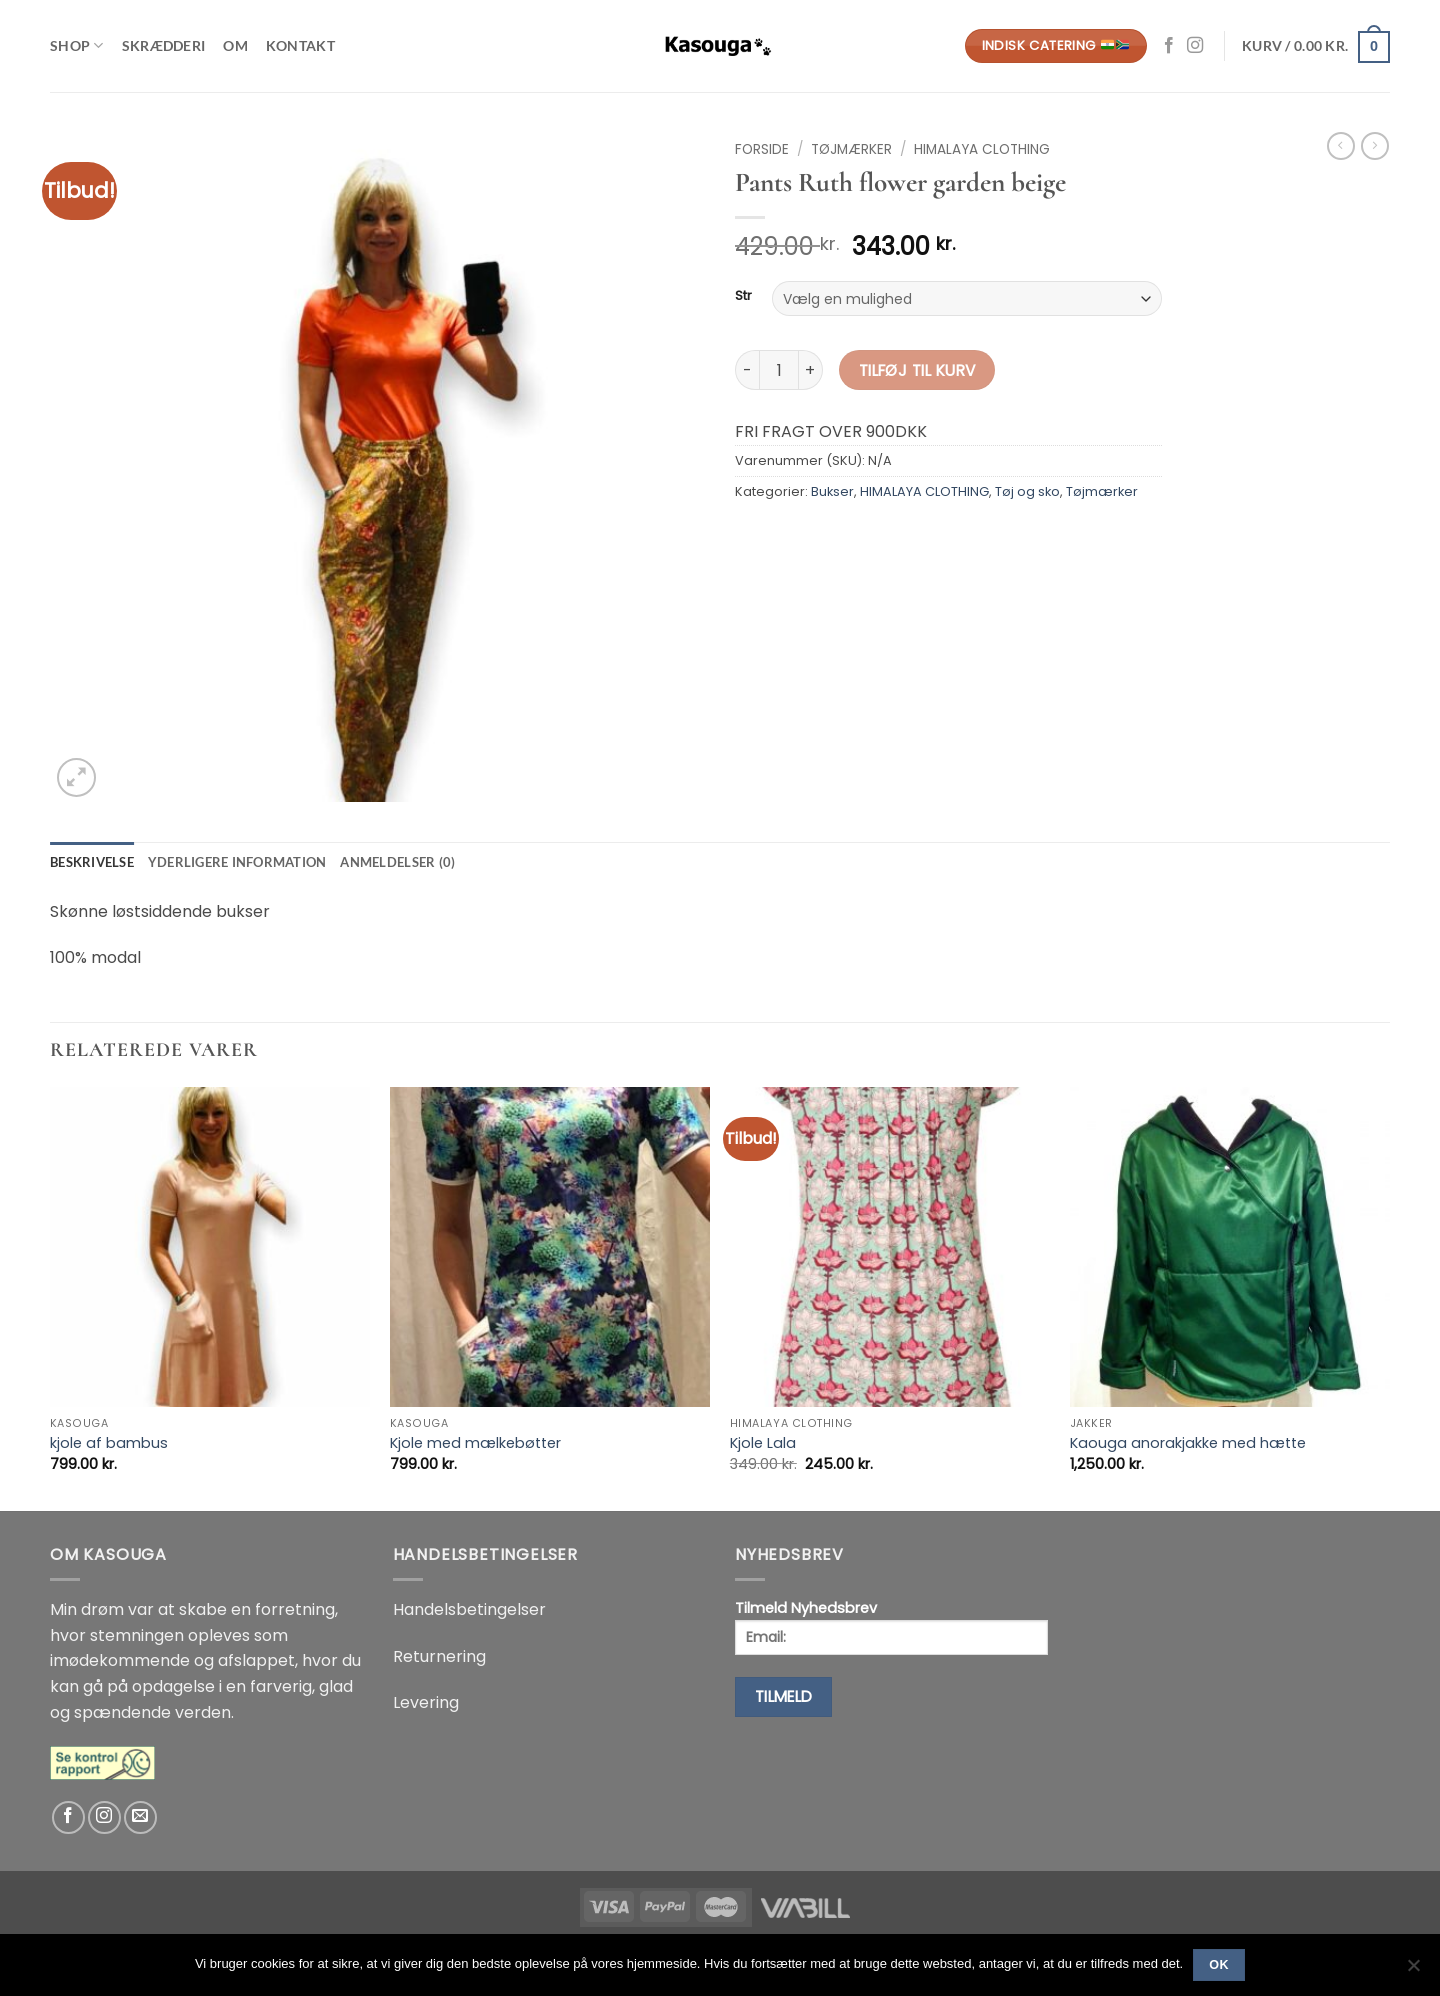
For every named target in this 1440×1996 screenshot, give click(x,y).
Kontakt (300, 45)
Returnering (439, 1656)
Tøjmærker (851, 149)
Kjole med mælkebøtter (475, 1443)
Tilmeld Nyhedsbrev (891, 1626)
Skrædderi (164, 45)
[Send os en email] (140, 1817)
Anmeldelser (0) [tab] (397, 862)
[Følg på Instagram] (1195, 46)
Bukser (832, 491)
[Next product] (1341, 146)
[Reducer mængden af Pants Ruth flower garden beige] (747, 370)
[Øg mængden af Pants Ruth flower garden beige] (811, 370)
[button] (1316, 46)
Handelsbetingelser (469, 1609)
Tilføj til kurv (917, 370)
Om (235, 45)
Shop (77, 45)
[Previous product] (1375, 146)
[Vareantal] (779, 370)
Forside (762, 149)
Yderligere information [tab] (237, 862)
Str (743, 296)
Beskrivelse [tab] (92, 862)
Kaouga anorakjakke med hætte (1188, 1443)
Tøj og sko (1027, 491)
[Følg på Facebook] (1169, 46)
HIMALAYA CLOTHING (982, 149)
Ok (1219, 1965)
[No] (1413, 1971)
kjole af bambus (109, 1443)
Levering (426, 1702)
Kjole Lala (763, 1443)
